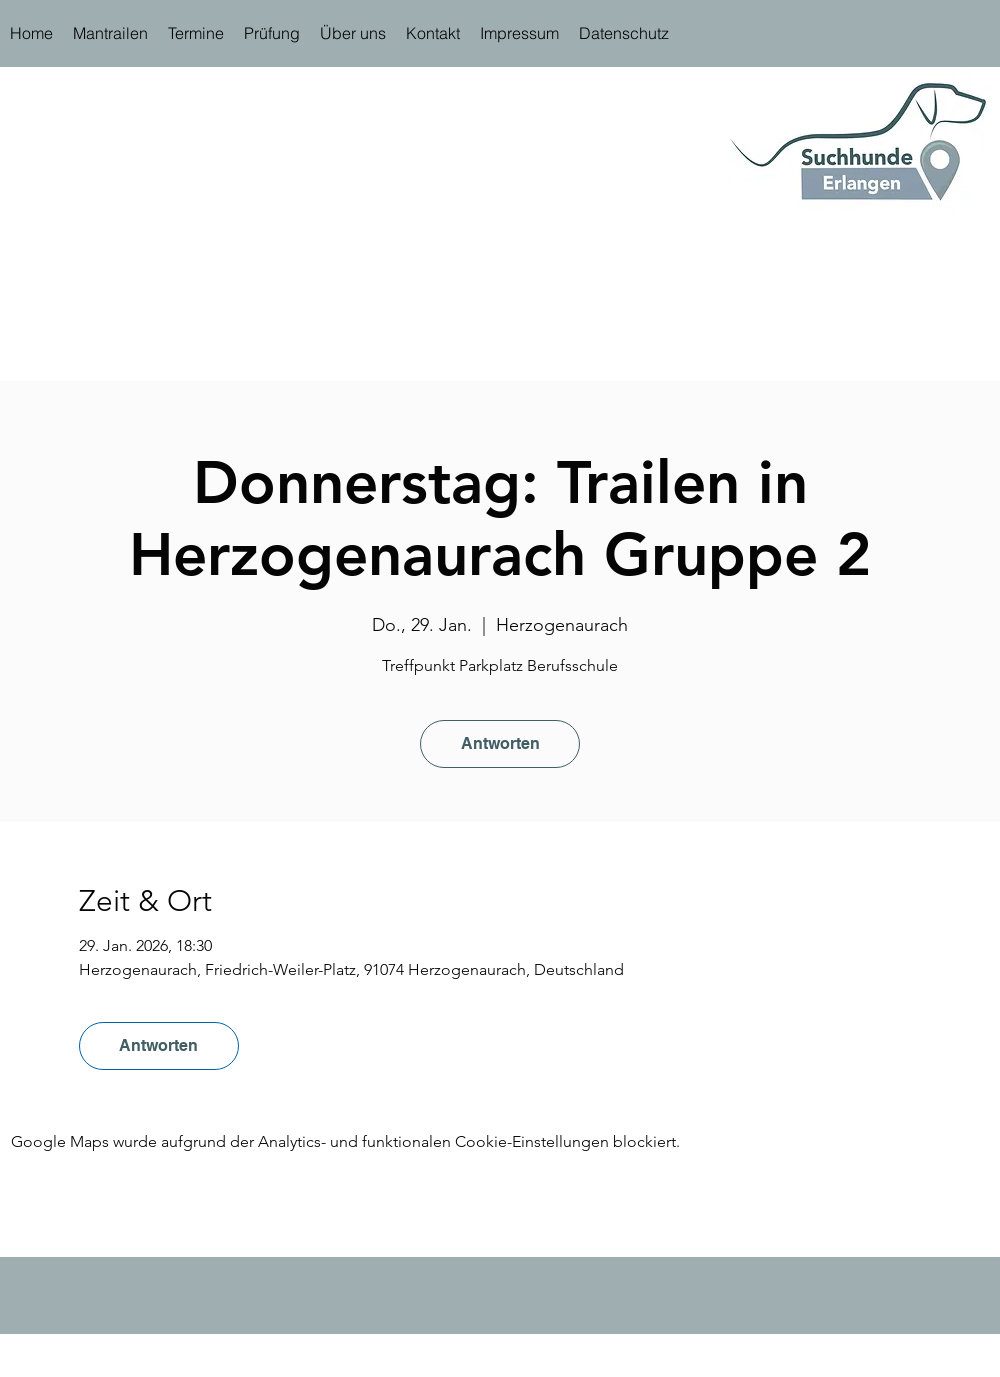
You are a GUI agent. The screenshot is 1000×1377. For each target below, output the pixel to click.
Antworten (500, 743)
